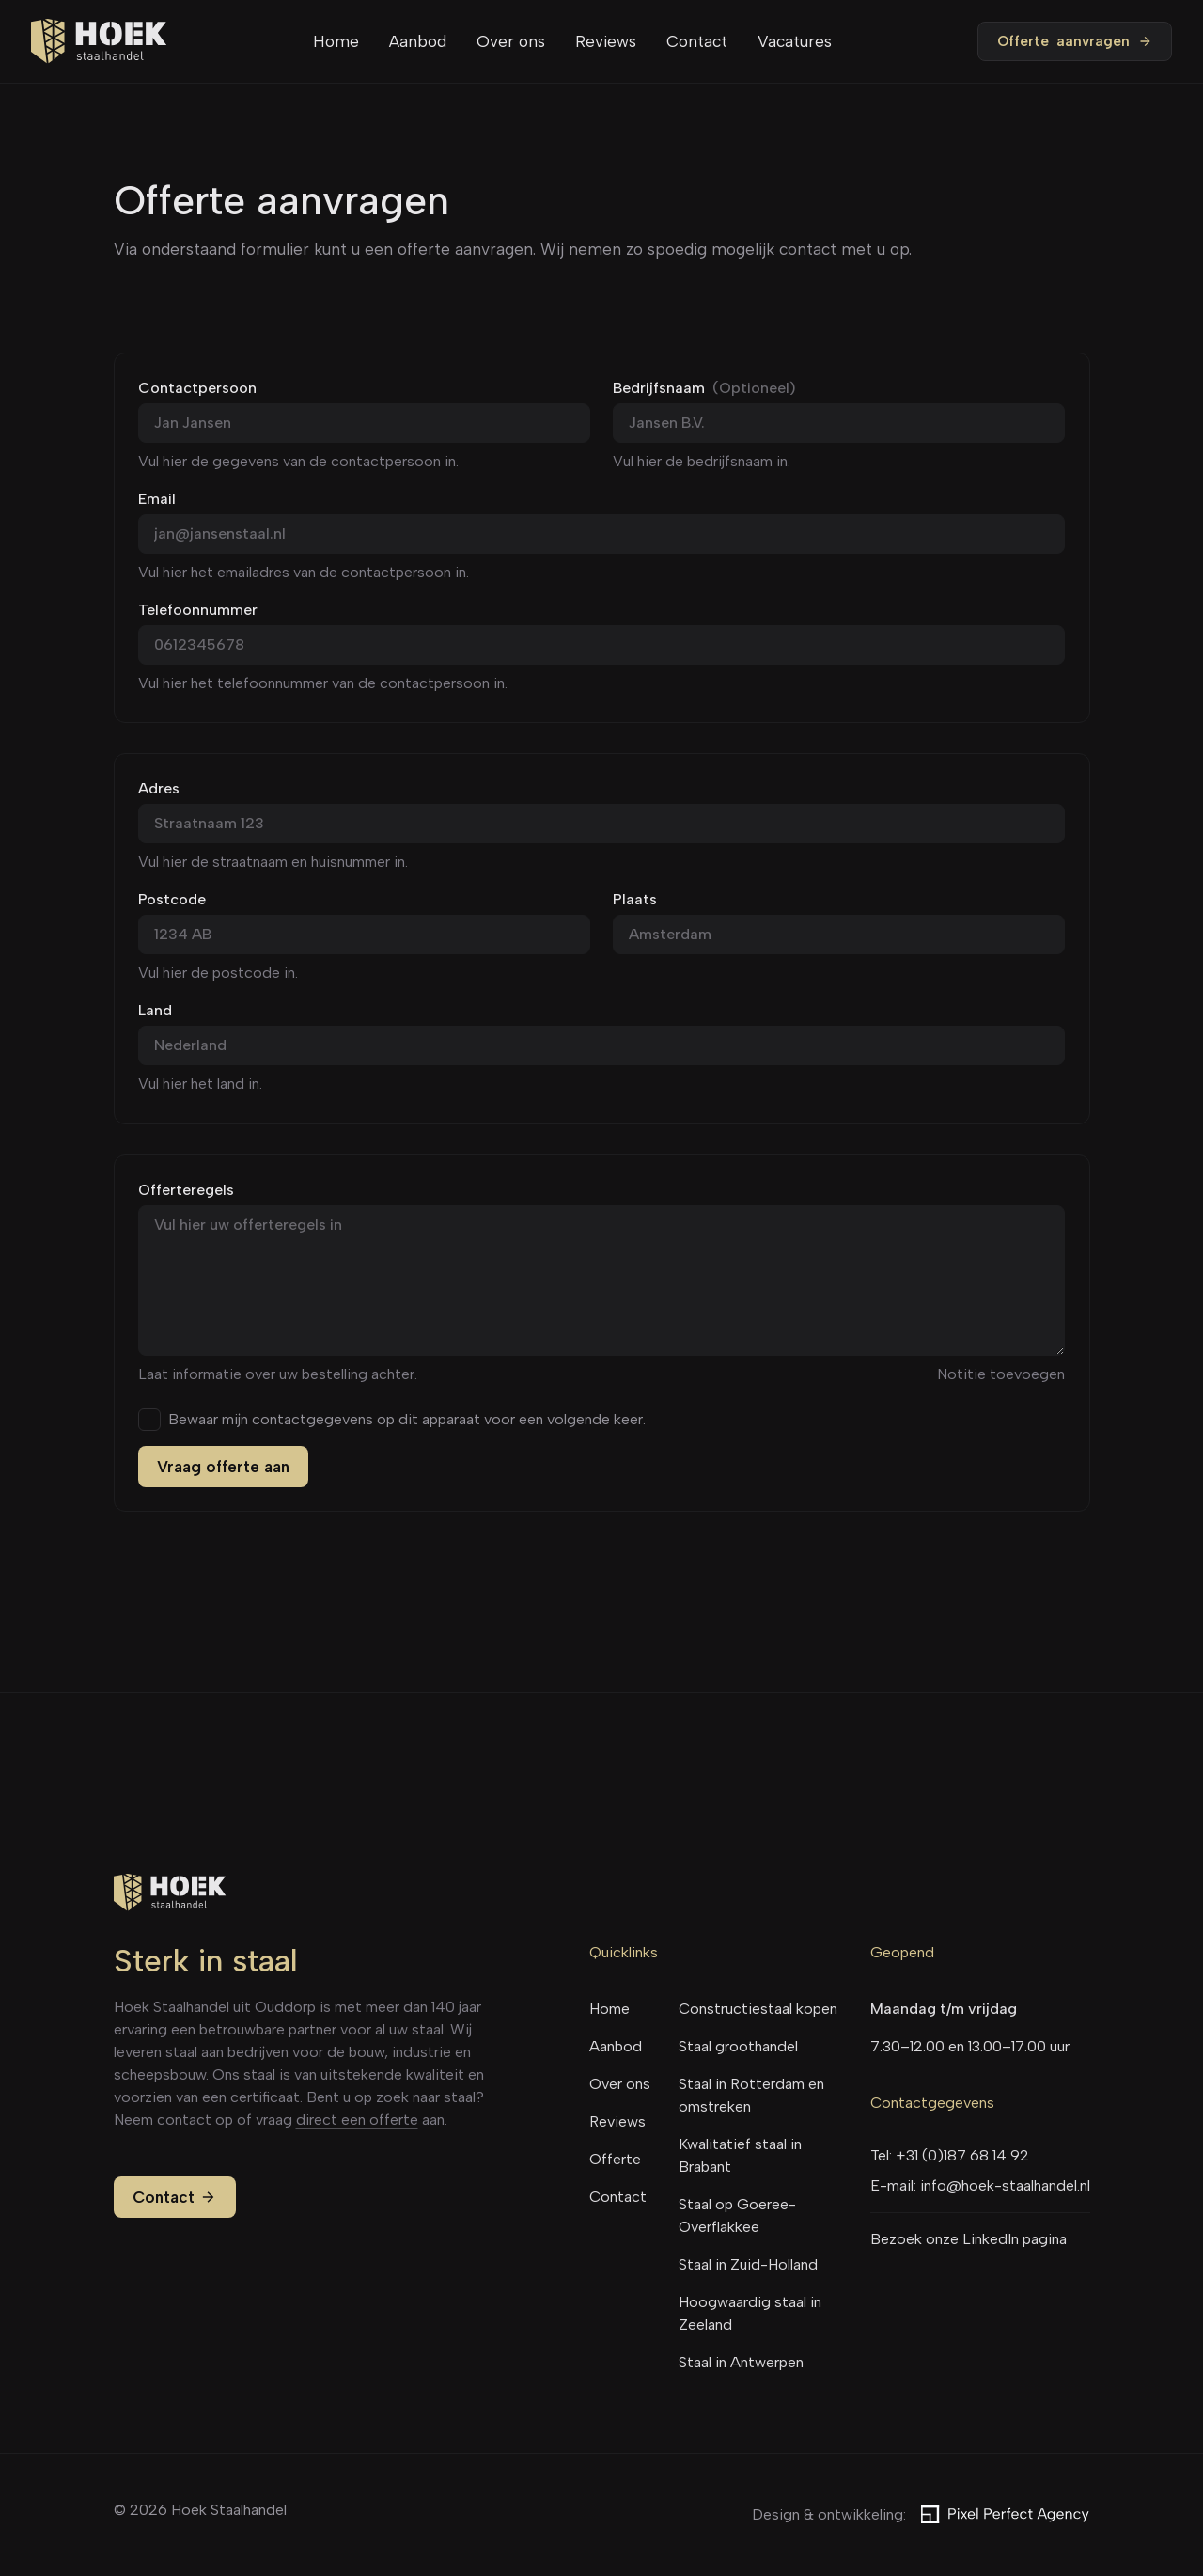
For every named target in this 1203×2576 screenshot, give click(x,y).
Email (157, 499)
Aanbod (417, 41)
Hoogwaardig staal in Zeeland (750, 2313)
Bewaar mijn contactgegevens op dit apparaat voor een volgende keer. (407, 1419)
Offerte (1074, 41)
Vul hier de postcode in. (218, 973)
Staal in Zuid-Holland (748, 2264)
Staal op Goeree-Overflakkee (737, 2215)
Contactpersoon (197, 388)
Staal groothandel (738, 2046)
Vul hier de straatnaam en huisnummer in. (273, 862)
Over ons (511, 41)
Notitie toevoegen (1001, 1374)
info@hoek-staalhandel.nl (1005, 2185)
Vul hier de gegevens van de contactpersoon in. (298, 461)
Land (155, 1010)
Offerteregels (186, 1190)
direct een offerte (357, 2119)
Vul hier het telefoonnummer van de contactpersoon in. (323, 683)
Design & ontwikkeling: (920, 2514)
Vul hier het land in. (200, 1083)
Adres (159, 788)
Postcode (172, 899)
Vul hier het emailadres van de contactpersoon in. (303, 572)
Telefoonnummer (198, 610)
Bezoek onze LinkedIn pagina (968, 2239)
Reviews (605, 41)
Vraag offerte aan (223, 1466)
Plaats (635, 899)
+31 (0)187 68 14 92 (962, 2155)
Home (336, 41)
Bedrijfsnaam (704, 388)
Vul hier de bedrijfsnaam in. (701, 461)
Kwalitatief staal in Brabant (740, 2155)
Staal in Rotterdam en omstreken (751, 2095)
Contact (696, 41)
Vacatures (795, 41)
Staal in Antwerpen (741, 2362)
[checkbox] (149, 1419)
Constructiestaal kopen (758, 2009)
